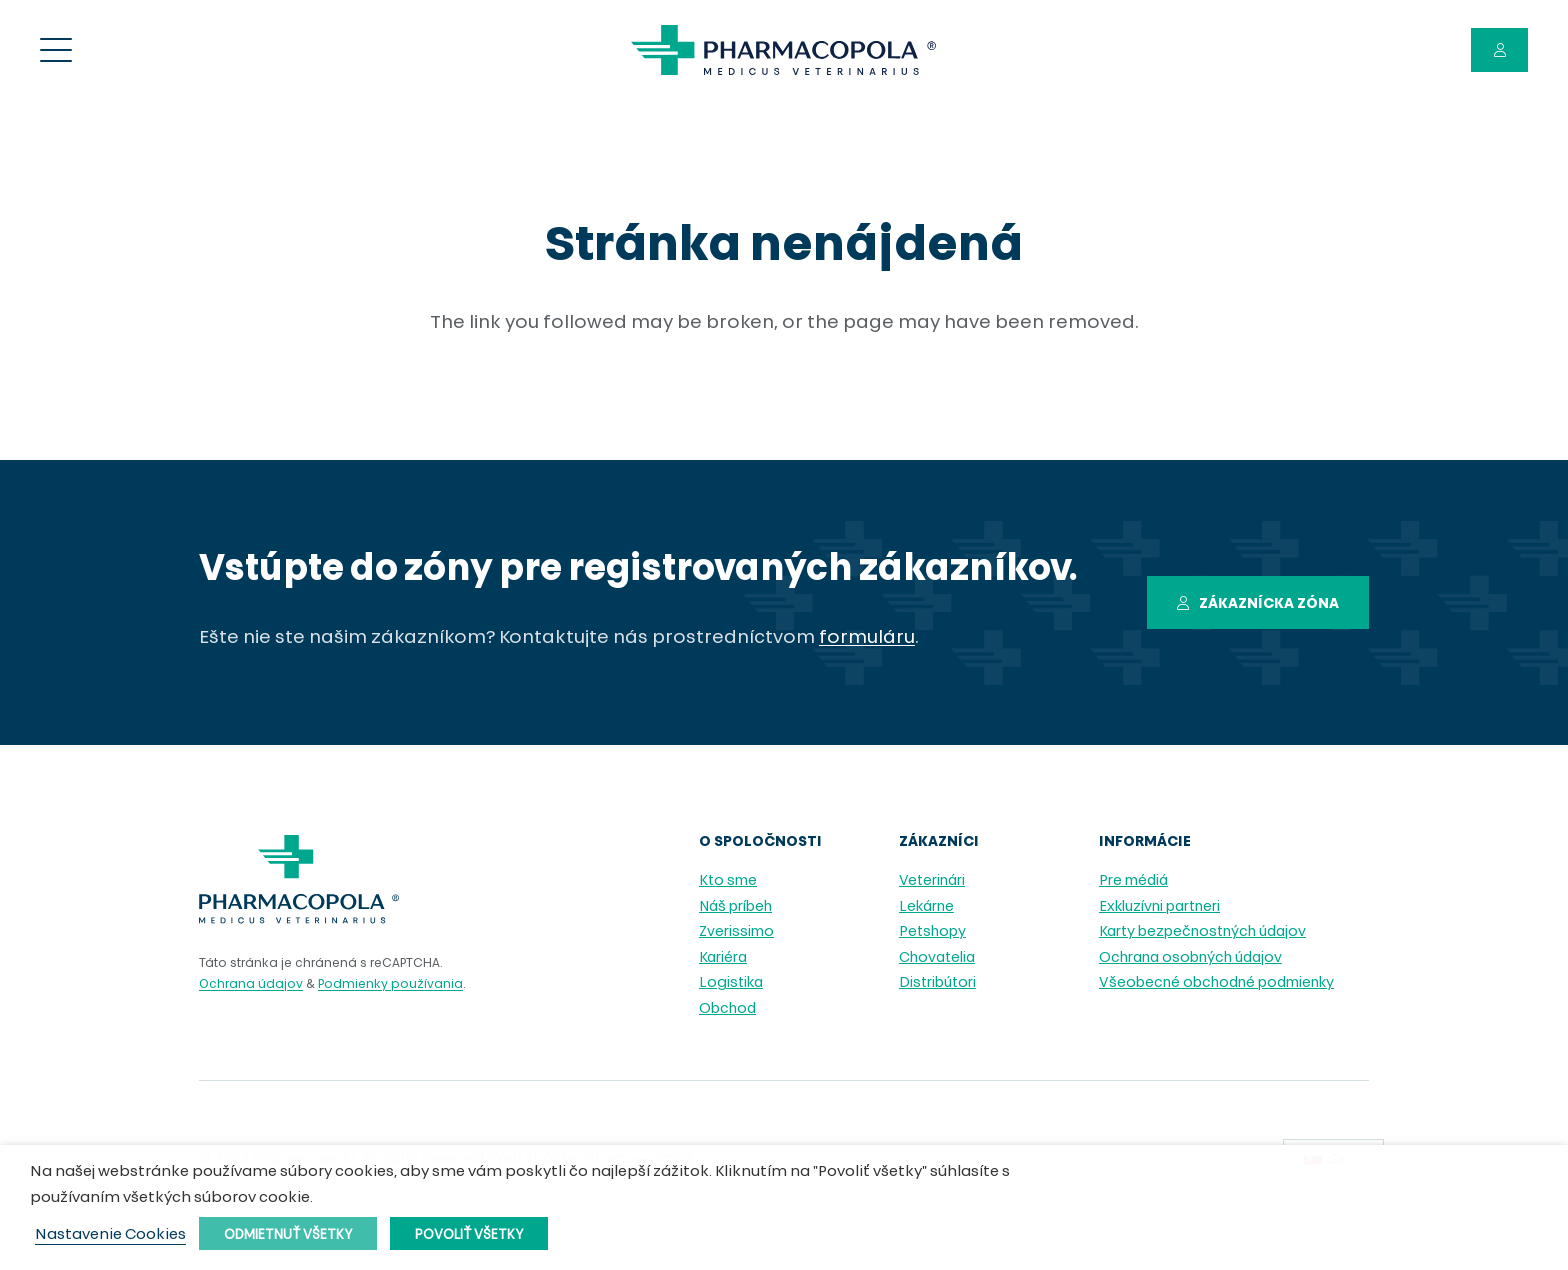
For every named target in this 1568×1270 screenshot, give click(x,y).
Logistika (731, 983)
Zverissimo (736, 932)
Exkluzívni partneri (1159, 907)
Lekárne (926, 907)
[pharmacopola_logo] (783, 50)
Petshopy (932, 932)
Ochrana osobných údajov (1190, 958)
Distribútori (937, 983)
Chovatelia (937, 958)
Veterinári (932, 881)
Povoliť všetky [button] (469, 1235)
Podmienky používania (390, 985)
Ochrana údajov (251, 985)
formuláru (867, 638)
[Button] (1499, 50)
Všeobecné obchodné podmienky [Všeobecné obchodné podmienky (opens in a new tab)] (1216, 983)
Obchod (727, 1009)
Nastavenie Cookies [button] (110, 1236)
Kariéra (723, 958)
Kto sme (728, 881)
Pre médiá (1133, 881)
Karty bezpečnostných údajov (1202, 932)
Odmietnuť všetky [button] (288, 1235)
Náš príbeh (735, 907)
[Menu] (56, 50)
